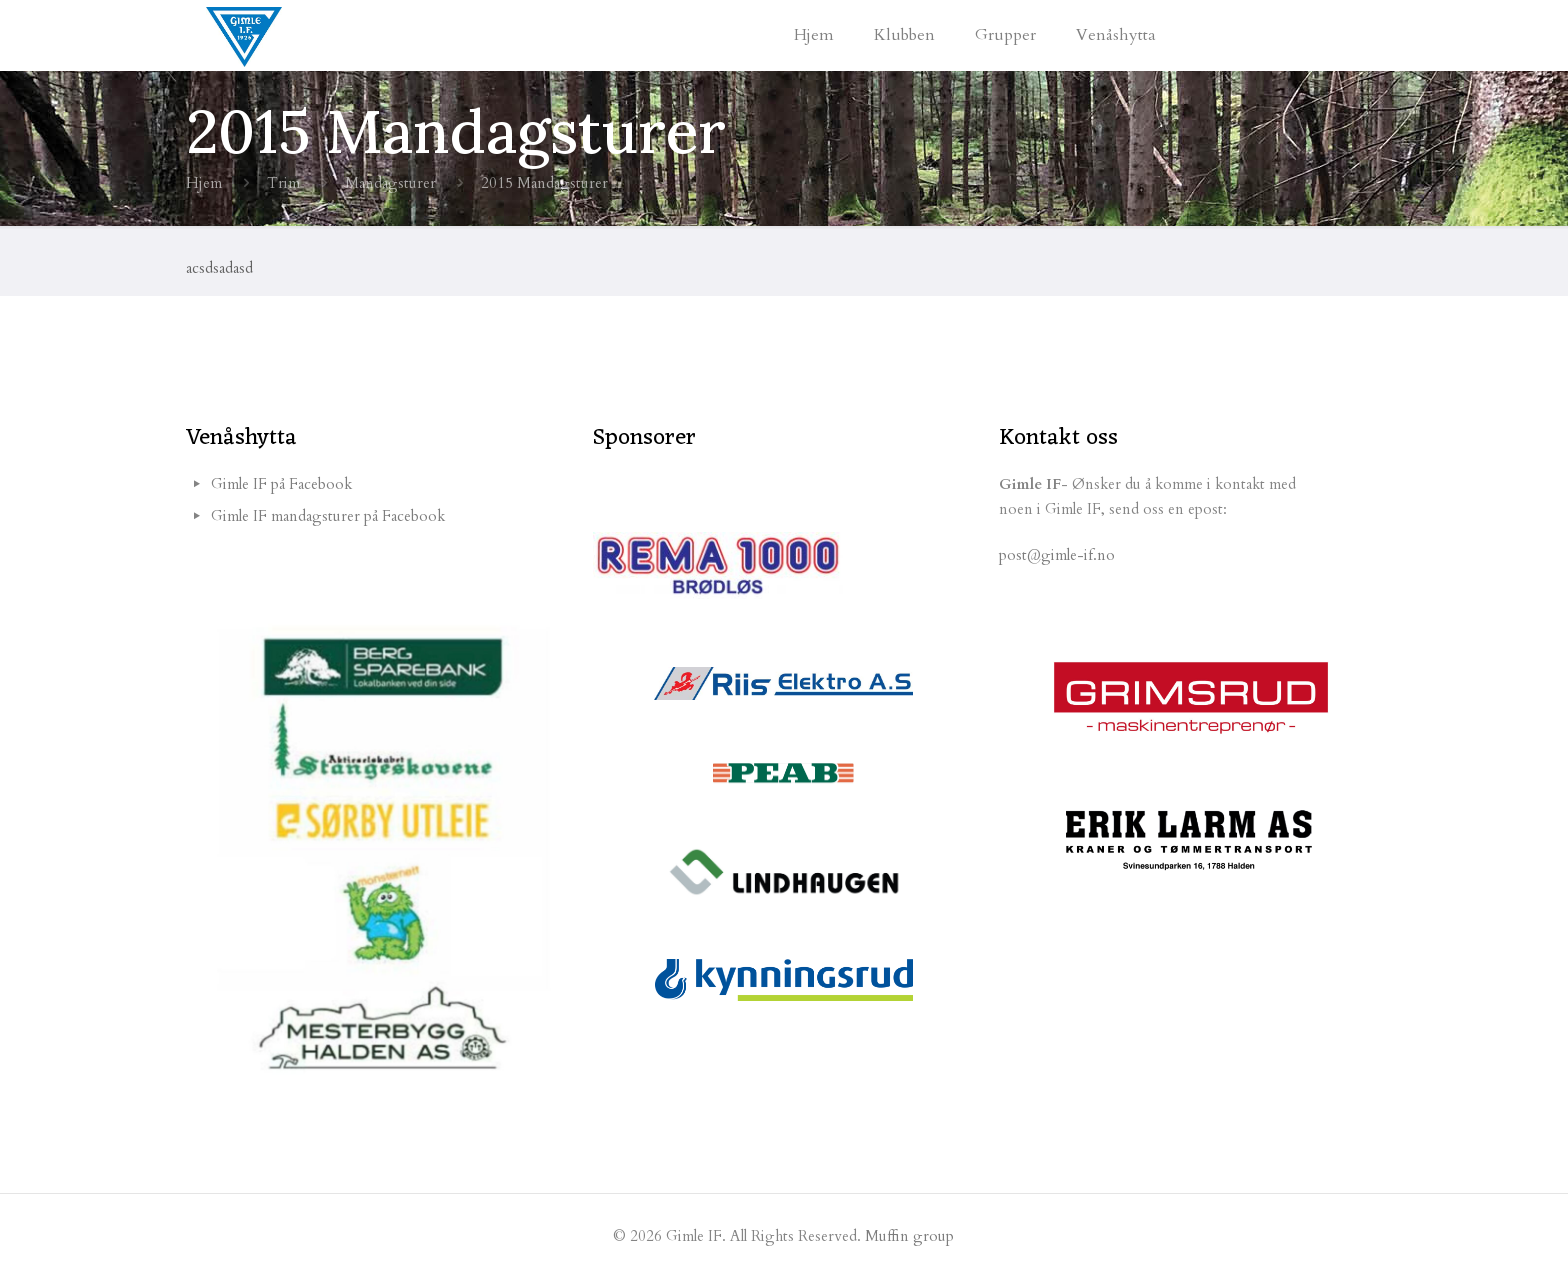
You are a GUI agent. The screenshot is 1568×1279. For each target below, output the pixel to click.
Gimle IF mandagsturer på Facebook (328, 516)
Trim (283, 183)
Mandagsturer (390, 183)
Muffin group (909, 1236)
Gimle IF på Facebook (281, 484)
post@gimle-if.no (1057, 555)
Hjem (204, 183)
